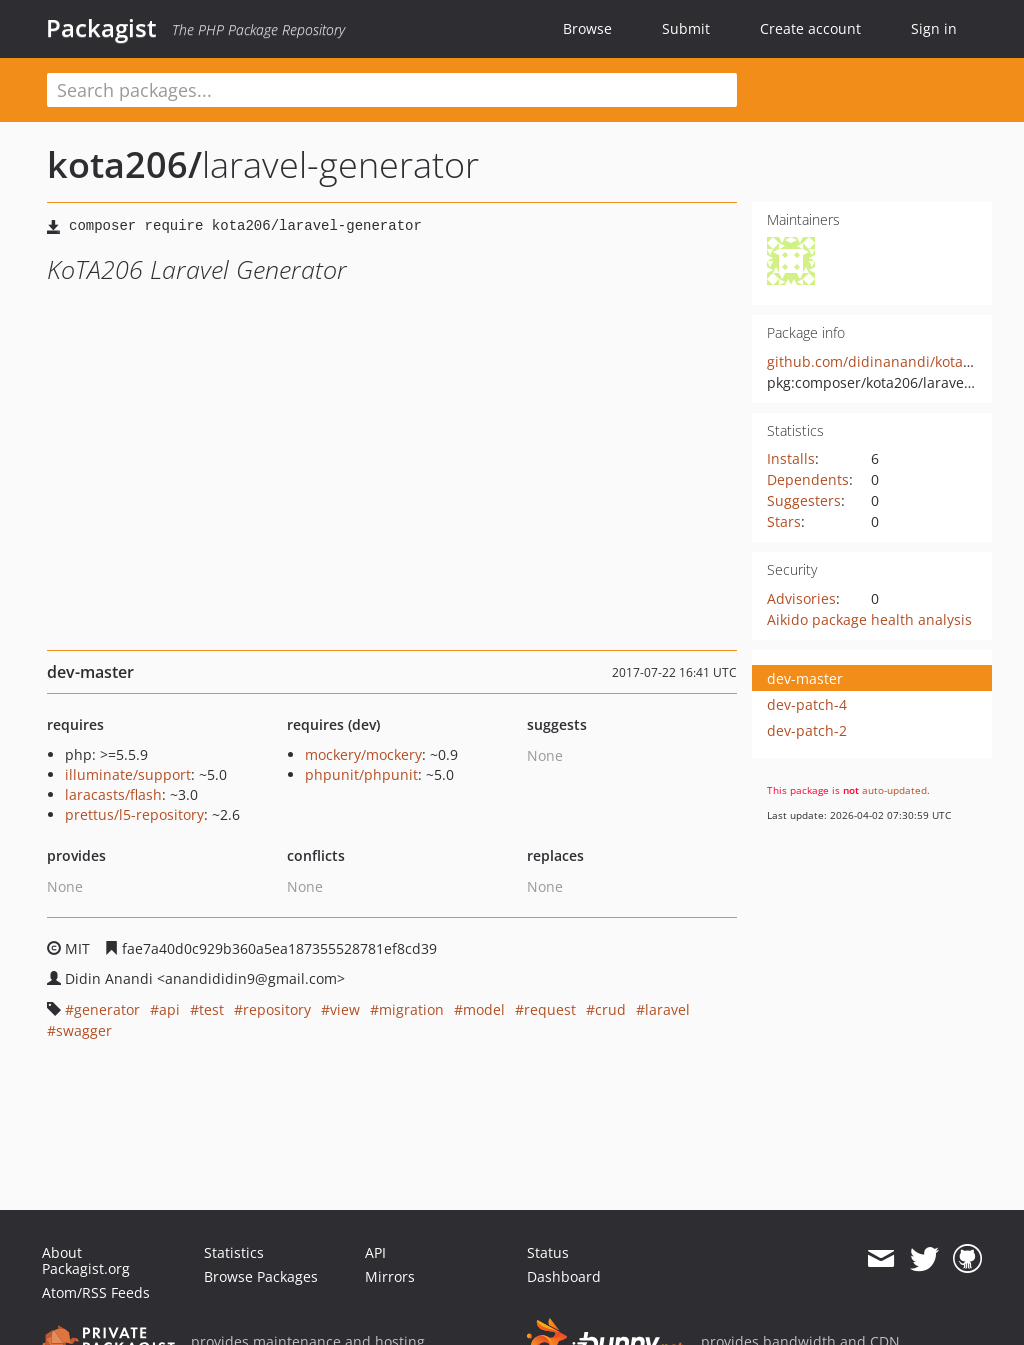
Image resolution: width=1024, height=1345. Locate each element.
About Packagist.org (86, 1260)
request (550, 1009)
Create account (810, 28)
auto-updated (894, 790)
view (345, 1009)
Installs (791, 458)
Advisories (801, 598)
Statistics (234, 1252)
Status (548, 1252)
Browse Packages (261, 1276)
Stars (784, 521)
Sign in (934, 28)
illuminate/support (128, 774)
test (211, 1009)
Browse (587, 28)
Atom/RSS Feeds (96, 1292)
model (484, 1009)
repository (277, 1009)
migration (411, 1009)
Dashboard (564, 1276)
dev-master (805, 678)
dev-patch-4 (807, 704)
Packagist (101, 28)
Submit (686, 28)
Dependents (808, 479)
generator (107, 1009)
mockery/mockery (363, 754)
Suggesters (804, 500)
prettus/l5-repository (134, 814)
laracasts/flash (113, 794)
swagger (84, 1030)
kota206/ (124, 164)
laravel (667, 1009)
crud (610, 1009)
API (375, 1252)
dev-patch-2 (807, 730)
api (169, 1009)
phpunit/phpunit (361, 774)
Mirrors (390, 1276)
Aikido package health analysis (869, 619)
